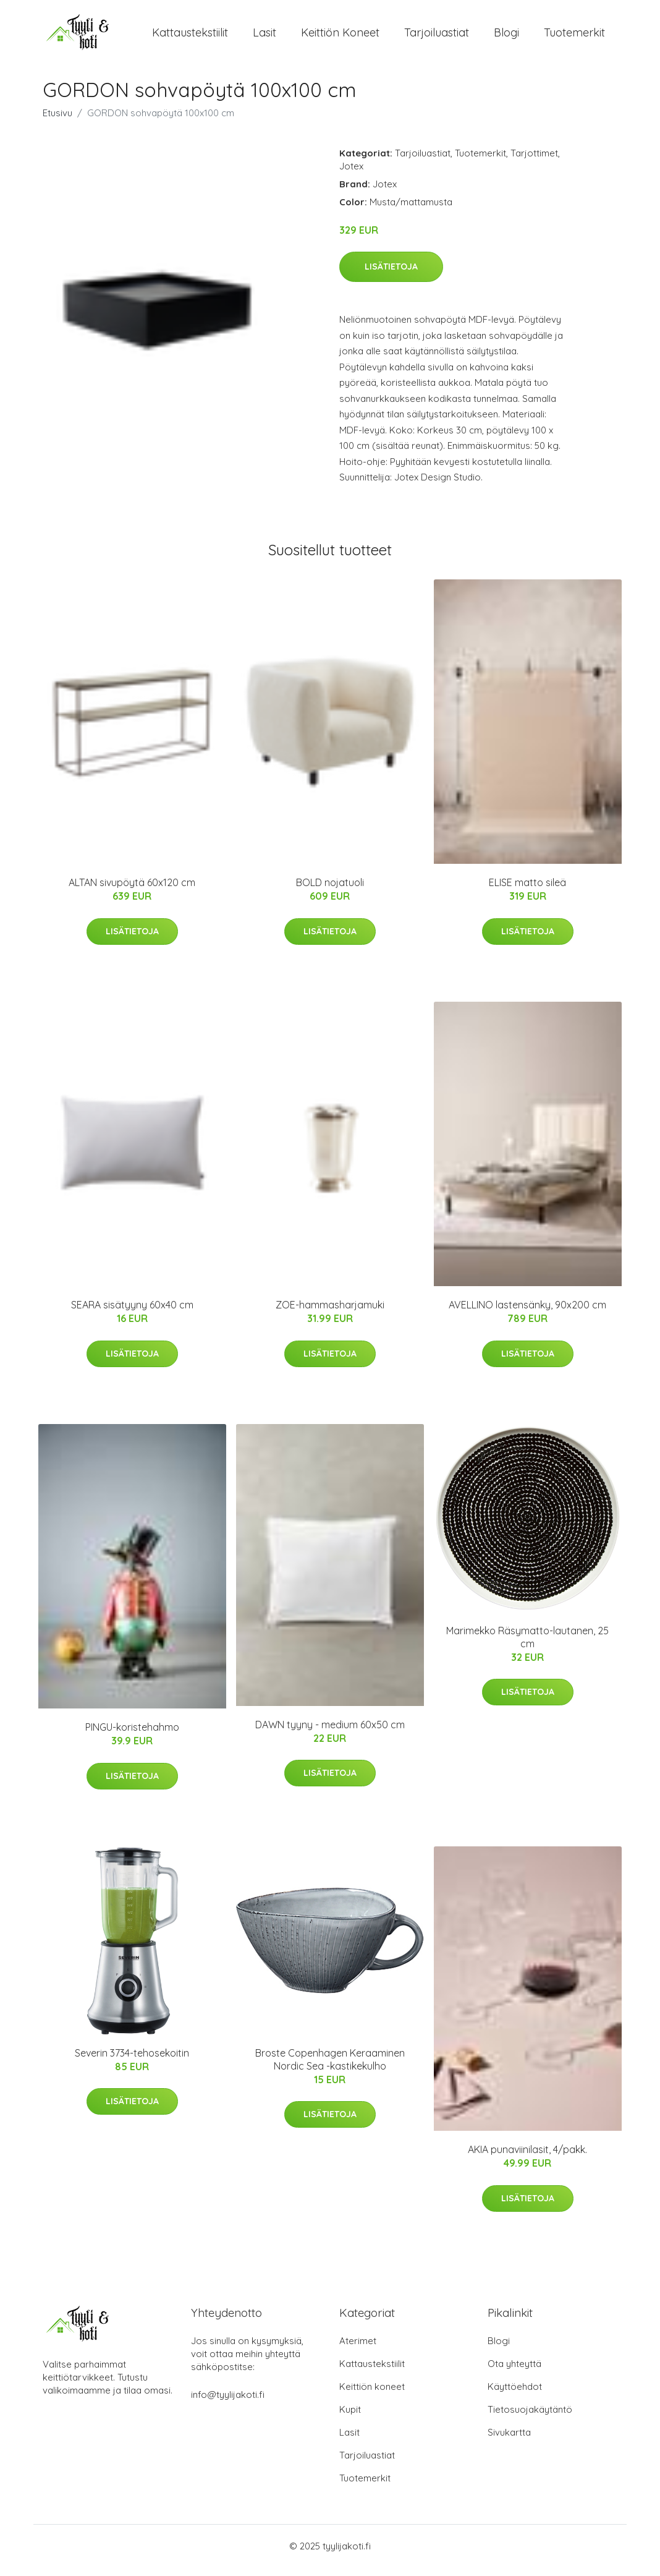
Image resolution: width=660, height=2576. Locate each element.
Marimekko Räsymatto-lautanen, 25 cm (527, 1645)
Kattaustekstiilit (190, 37)
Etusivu (57, 121)
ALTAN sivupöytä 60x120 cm (132, 891)
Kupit (350, 2418)
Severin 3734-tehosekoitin (132, 2061)
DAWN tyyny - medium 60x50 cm (330, 1733)
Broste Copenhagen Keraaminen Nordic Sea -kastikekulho (330, 2068)
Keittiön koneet (340, 37)
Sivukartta (509, 2441)
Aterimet (357, 2349)
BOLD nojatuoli (330, 891)
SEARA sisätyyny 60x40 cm (132, 1313)
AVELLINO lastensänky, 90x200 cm (527, 1313)
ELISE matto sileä (527, 891)
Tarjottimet (534, 162)
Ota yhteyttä (514, 2372)
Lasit (264, 37)
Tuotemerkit (574, 37)
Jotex (351, 175)
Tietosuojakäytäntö (530, 2418)
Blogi (506, 37)
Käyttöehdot (515, 2395)
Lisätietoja (391, 275)
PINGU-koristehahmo (132, 1735)
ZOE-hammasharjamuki (330, 1313)
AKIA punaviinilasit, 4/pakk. (527, 2158)
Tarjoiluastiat (436, 37)
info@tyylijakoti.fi (227, 2403)
